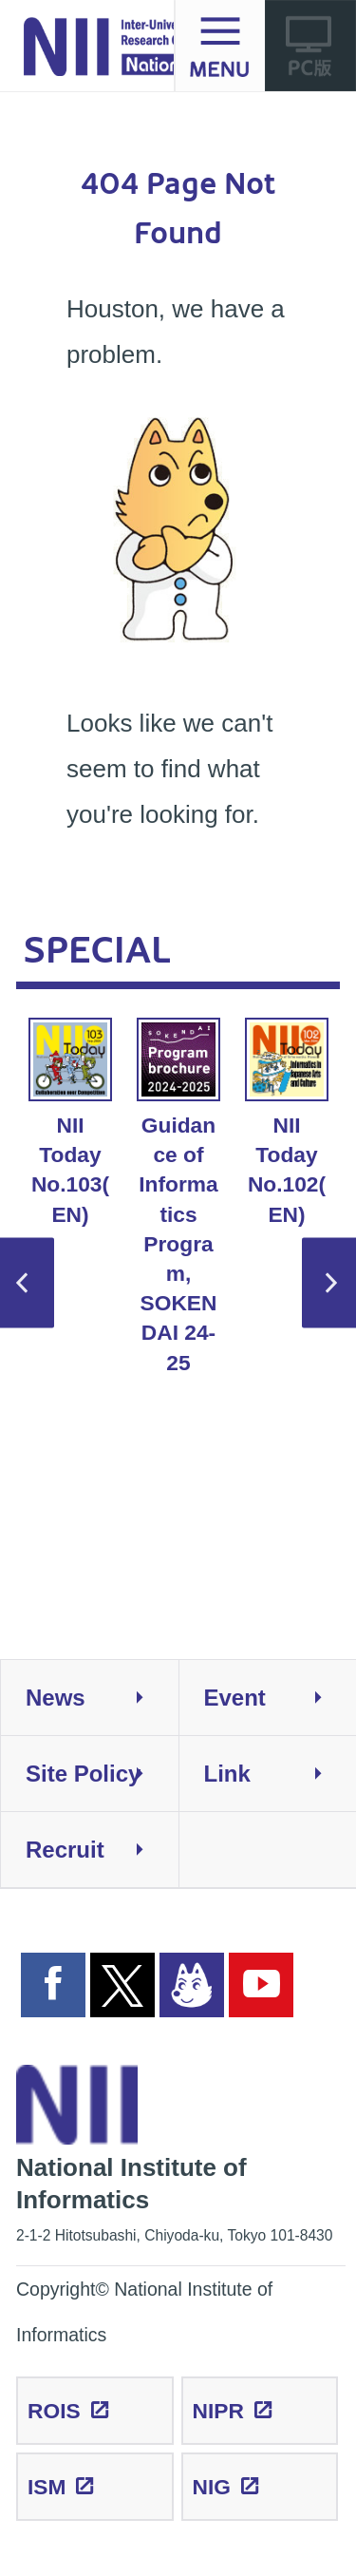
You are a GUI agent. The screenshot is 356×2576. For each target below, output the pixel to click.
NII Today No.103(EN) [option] (70, 1122)
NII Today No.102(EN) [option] (286, 1122)
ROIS (54, 2410)
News (102, 1698)
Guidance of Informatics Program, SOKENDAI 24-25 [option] (178, 1196)
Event (280, 1698)
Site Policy (102, 1774)
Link (280, 1774)
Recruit (102, 1850)
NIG (212, 2486)
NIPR (218, 2410)
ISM (47, 2486)
